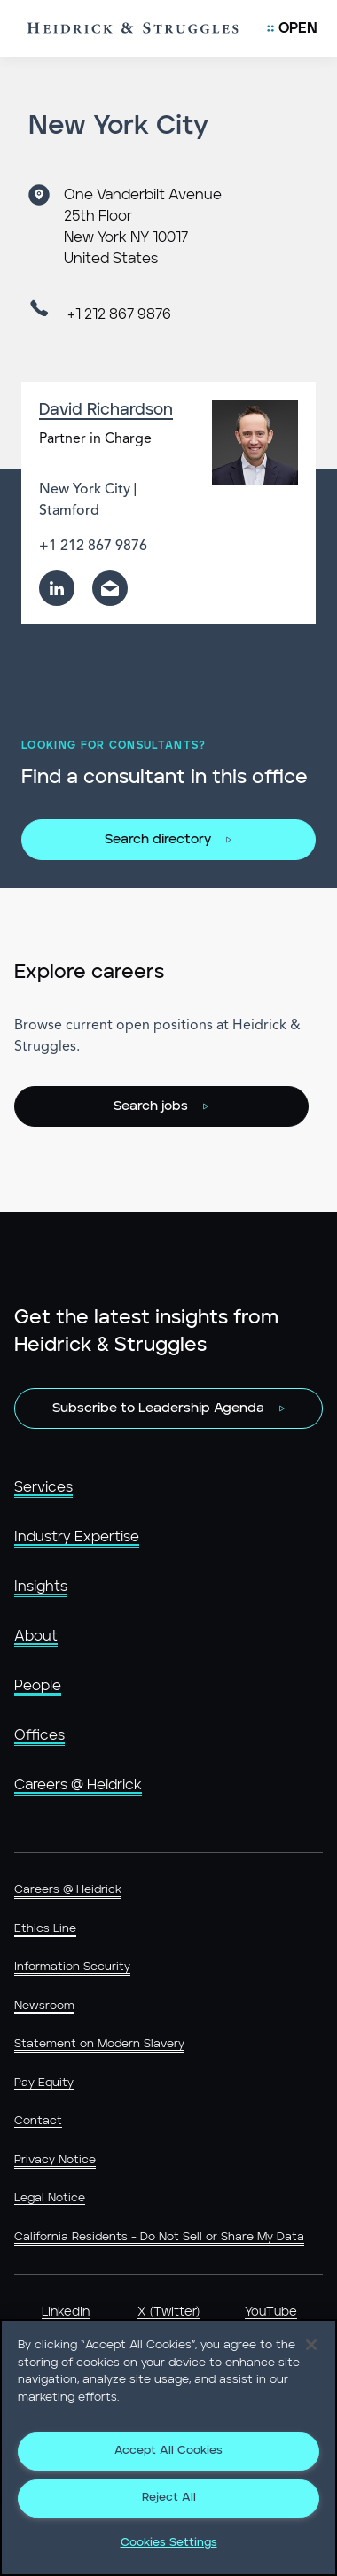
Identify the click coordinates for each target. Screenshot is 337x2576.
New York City (84, 490)
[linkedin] (56, 588)
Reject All (169, 2497)
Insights (40, 1586)
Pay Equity (44, 2083)
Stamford (69, 511)
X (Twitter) (168, 2312)
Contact (38, 2121)
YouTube (271, 2312)
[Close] (311, 2344)
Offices (39, 1735)
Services (43, 1487)
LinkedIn (66, 2312)
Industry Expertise (76, 1537)
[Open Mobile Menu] (292, 28)
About (36, 1636)
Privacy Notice (55, 2160)
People (37, 1686)
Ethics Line (45, 1929)
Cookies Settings (169, 2543)
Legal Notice (49, 2198)
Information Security (72, 1967)
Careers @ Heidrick (78, 1785)
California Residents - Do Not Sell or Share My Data (159, 2237)
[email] (110, 588)
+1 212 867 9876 (119, 314)
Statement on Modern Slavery (99, 2044)
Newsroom (44, 2006)
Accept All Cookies (168, 2450)
